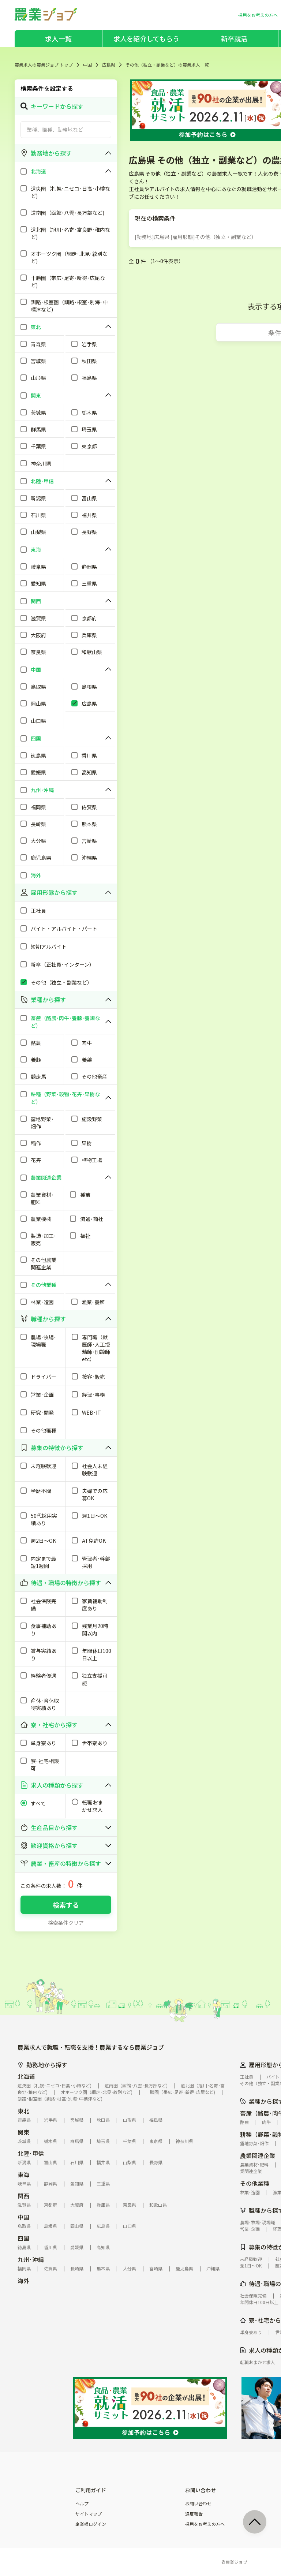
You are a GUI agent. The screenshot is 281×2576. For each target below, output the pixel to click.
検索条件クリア (66, 1923)
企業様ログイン (90, 2524)
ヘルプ (82, 2503)
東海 (23, 2174)
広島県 (108, 64)
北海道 (26, 2076)
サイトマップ (88, 2514)
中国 (87, 64)
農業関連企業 (257, 2155)
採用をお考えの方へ (205, 2524)
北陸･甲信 (31, 2153)
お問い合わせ (198, 2503)
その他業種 (254, 2183)
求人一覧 (58, 38)
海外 (23, 2280)
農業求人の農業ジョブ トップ (44, 64)
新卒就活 (234, 38)
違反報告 (194, 2514)
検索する (66, 1904)
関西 (23, 2195)
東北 (23, 2110)
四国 (23, 2238)
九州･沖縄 (31, 2259)
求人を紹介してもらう (146, 38)
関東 (23, 2132)
